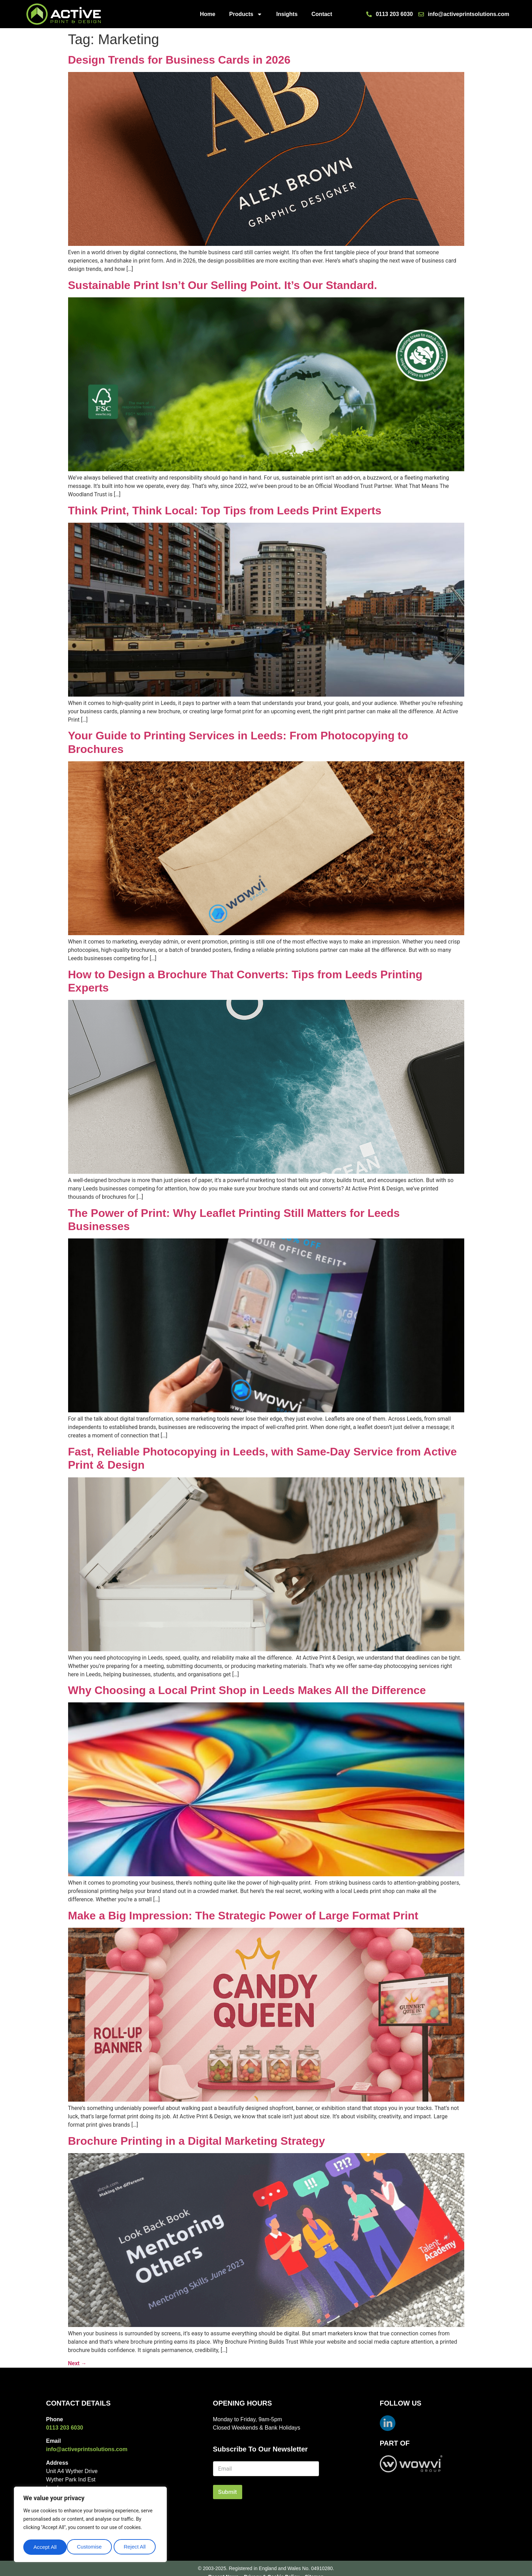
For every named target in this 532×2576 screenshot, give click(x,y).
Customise (45, 2547)
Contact (321, 14)
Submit (227, 2491)
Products (245, 14)
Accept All (136, 2547)
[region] (90, 2525)
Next (77, 2363)
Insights (286, 14)
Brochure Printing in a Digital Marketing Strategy (196, 2141)
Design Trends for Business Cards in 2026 (179, 60)
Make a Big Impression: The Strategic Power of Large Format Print (243, 1915)
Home (207, 14)
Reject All (91, 2547)
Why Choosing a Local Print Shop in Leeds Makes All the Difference (247, 1690)
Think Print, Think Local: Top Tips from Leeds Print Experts (225, 510)
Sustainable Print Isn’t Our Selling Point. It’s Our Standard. (222, 285)
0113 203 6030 (64, 2428)
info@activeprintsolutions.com (86, 2449)
